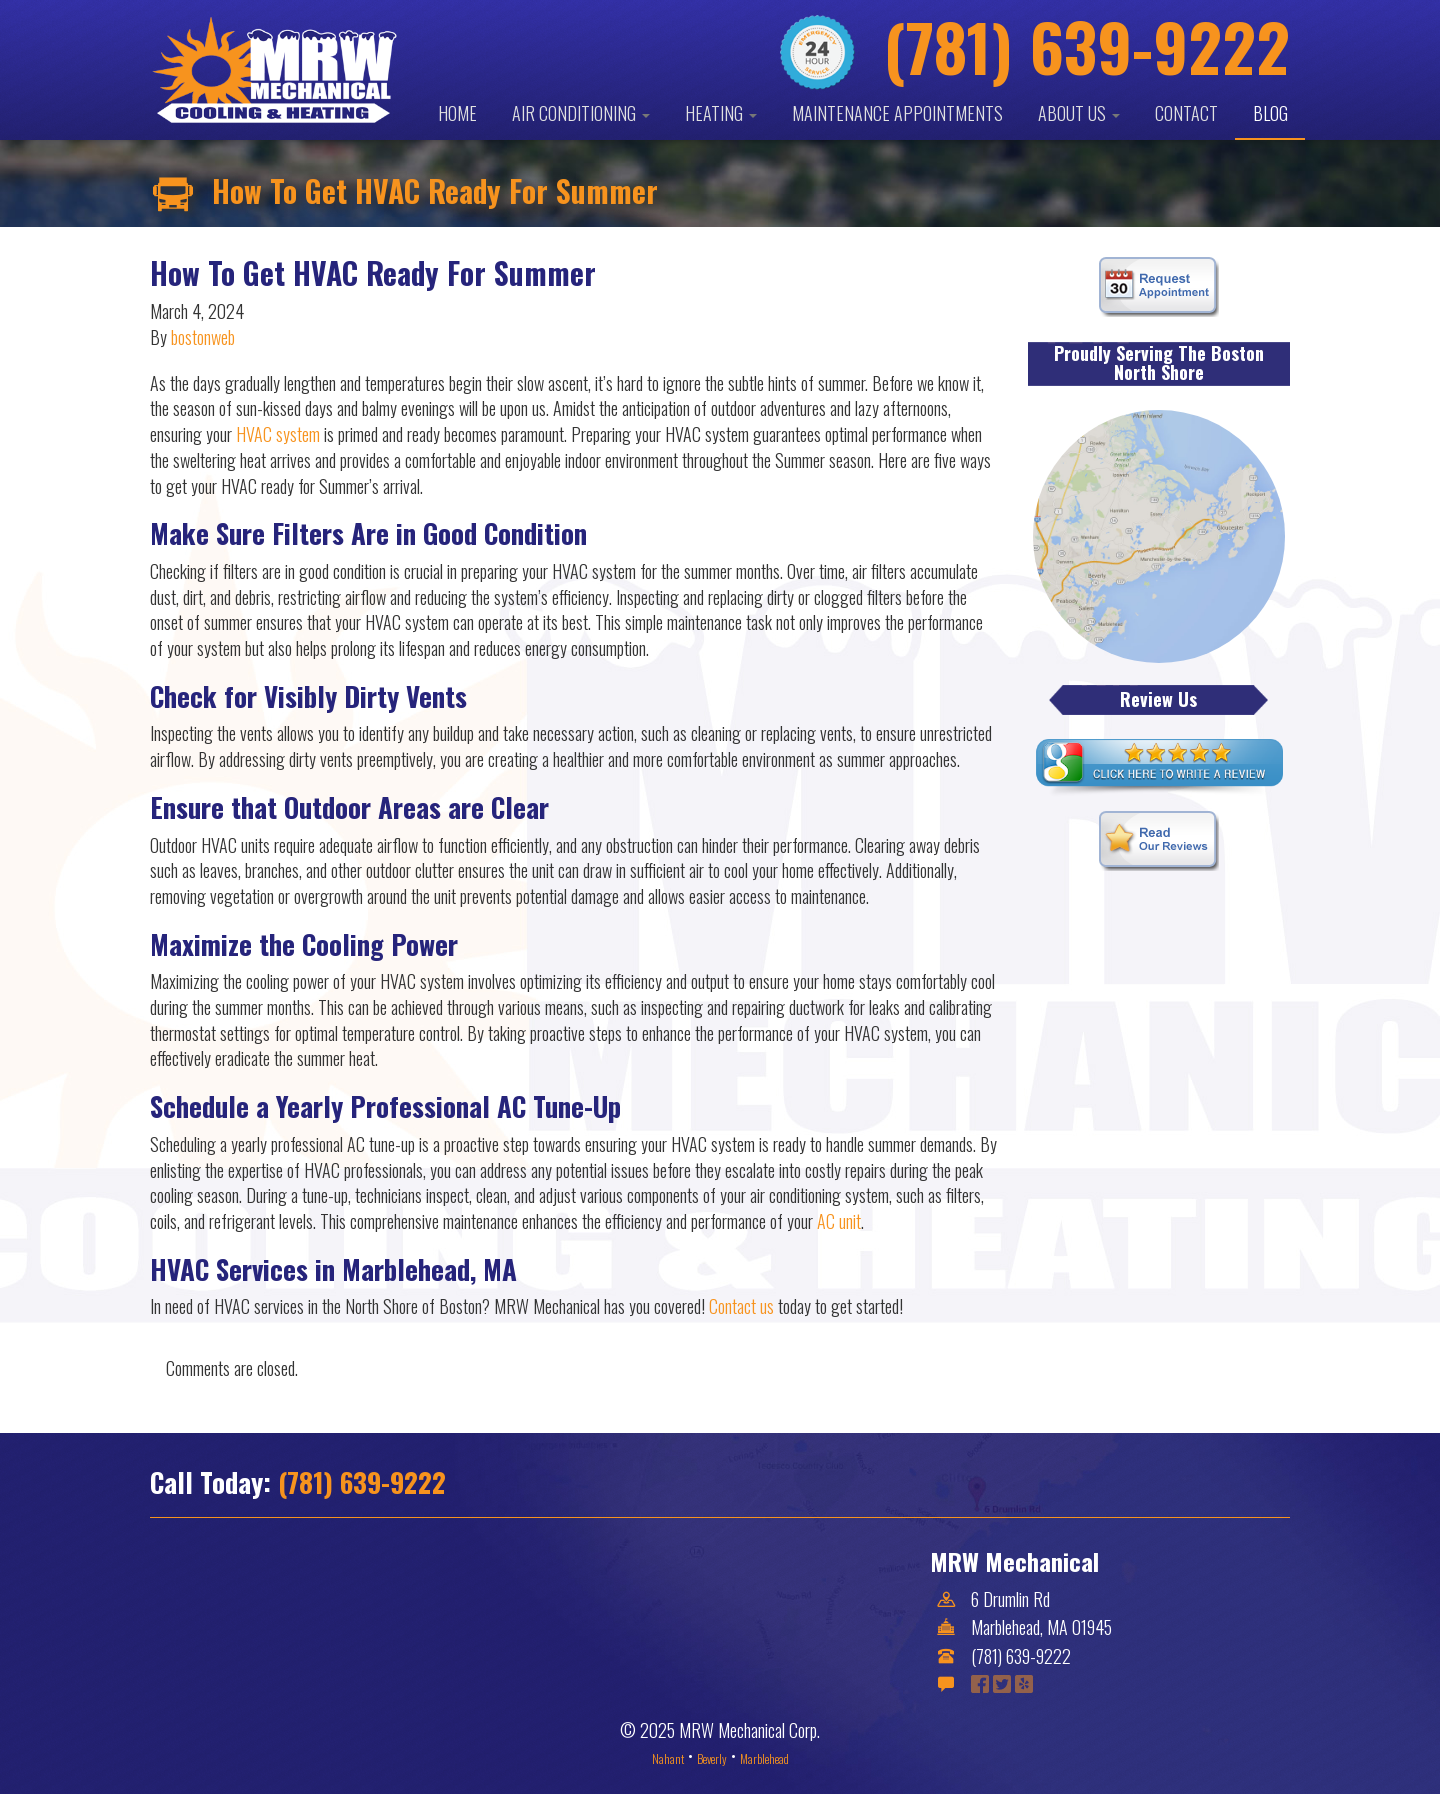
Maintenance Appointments (897, 113)
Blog (1270, 113)
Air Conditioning (581, 113)
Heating (721, 113)
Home (457, 113)
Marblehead (764, 1758)
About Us (1079, 113)
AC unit (839, 1221)
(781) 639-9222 (362, 1482)
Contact (1186, 113)
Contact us (741, 1306)
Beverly (712, 1758)
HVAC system (278, 434)
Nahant (668, 1758)
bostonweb (203, 337)
